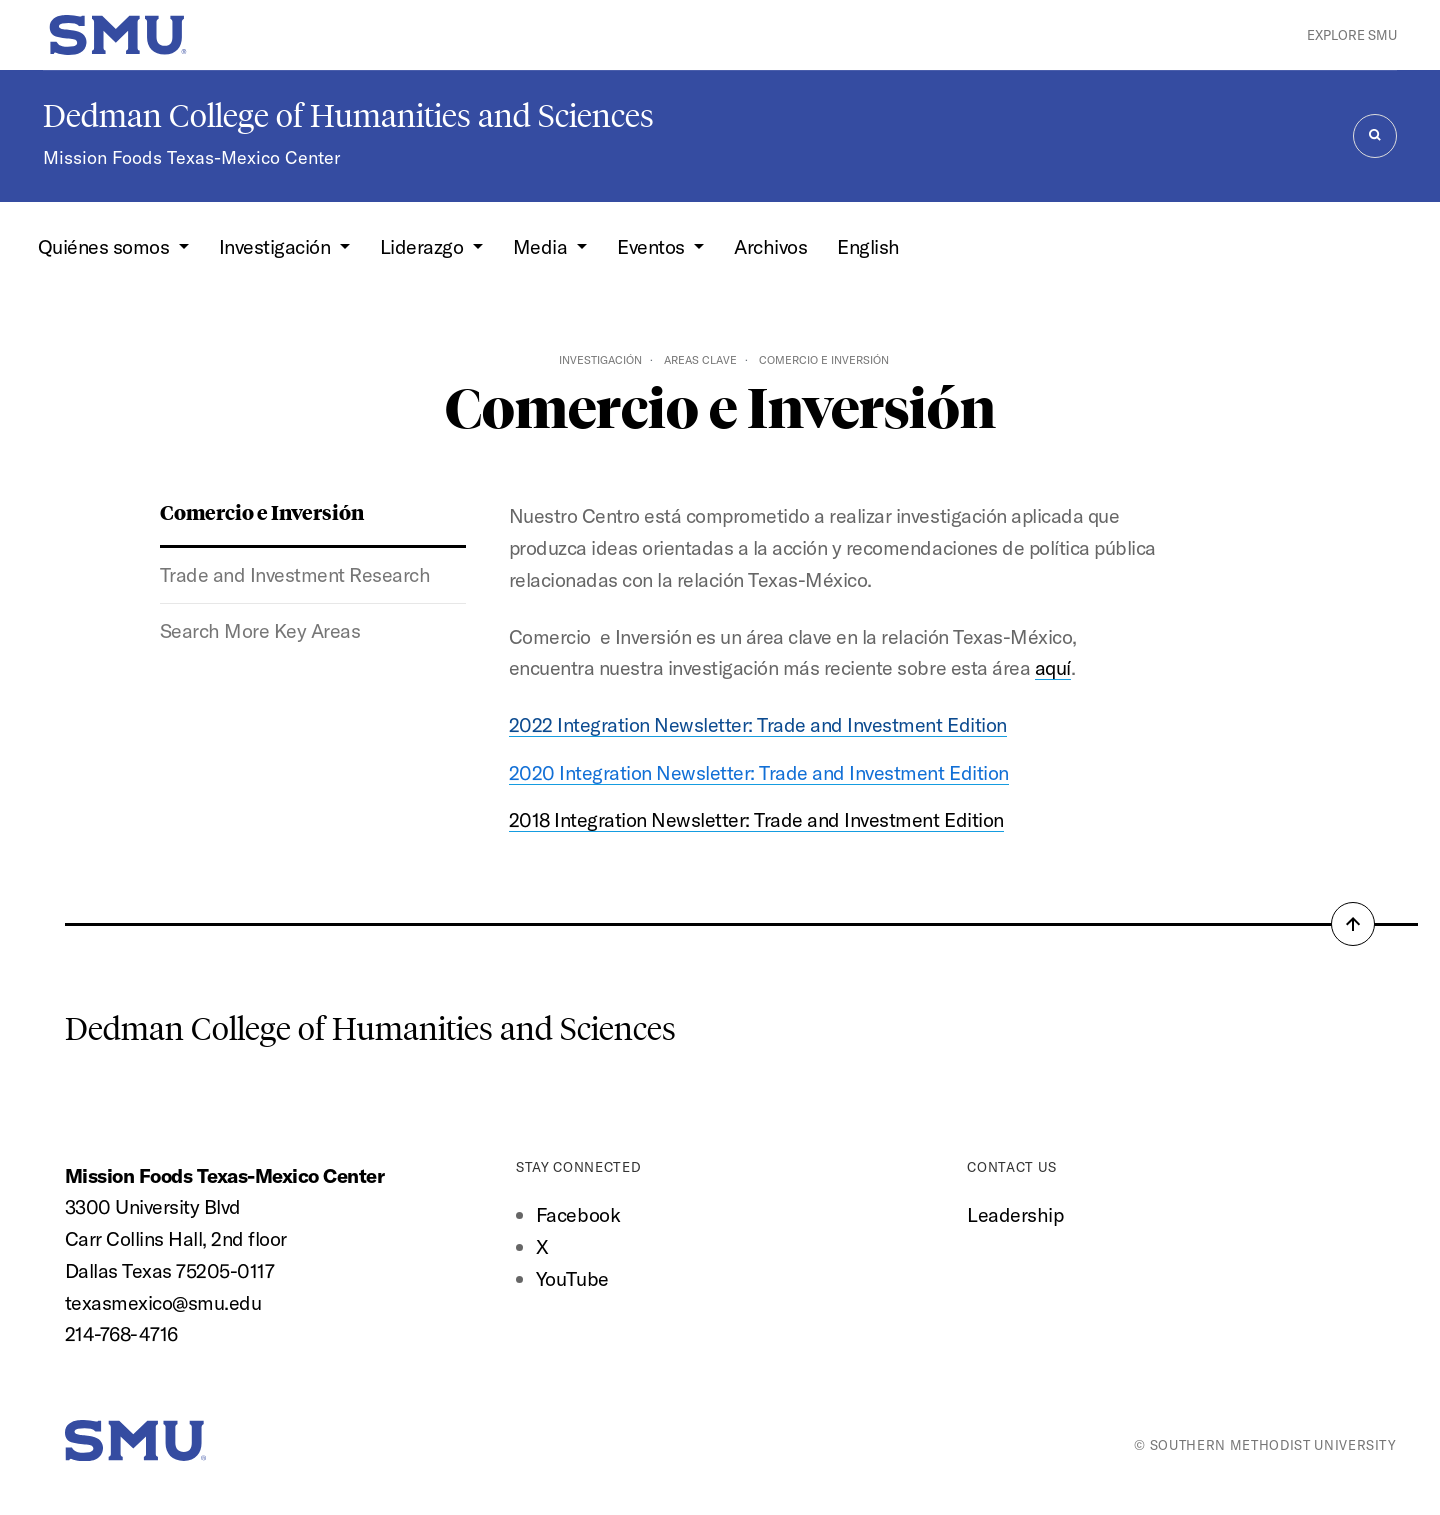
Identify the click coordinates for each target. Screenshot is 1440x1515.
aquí (1053, 667)
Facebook (578, 1214)
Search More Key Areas (260, 630)
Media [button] (542, 246)
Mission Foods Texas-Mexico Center (191, 157)
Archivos (770, 246)
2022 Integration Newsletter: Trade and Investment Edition (758, 724)
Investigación (600, 360)
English (868, 246)
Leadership (1015, 1214)
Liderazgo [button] (424, 246)
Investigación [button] (277, 246)
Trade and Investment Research (295, 574)
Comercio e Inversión (262, 511)
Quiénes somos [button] (106, 246)
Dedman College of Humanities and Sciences (348, 116)
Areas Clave (700, 360)
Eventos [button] (653, 246)
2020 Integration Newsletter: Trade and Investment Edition (759, 772)
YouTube (572, 1278)
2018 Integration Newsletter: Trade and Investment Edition (756, 819)
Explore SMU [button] (1352, 35)
